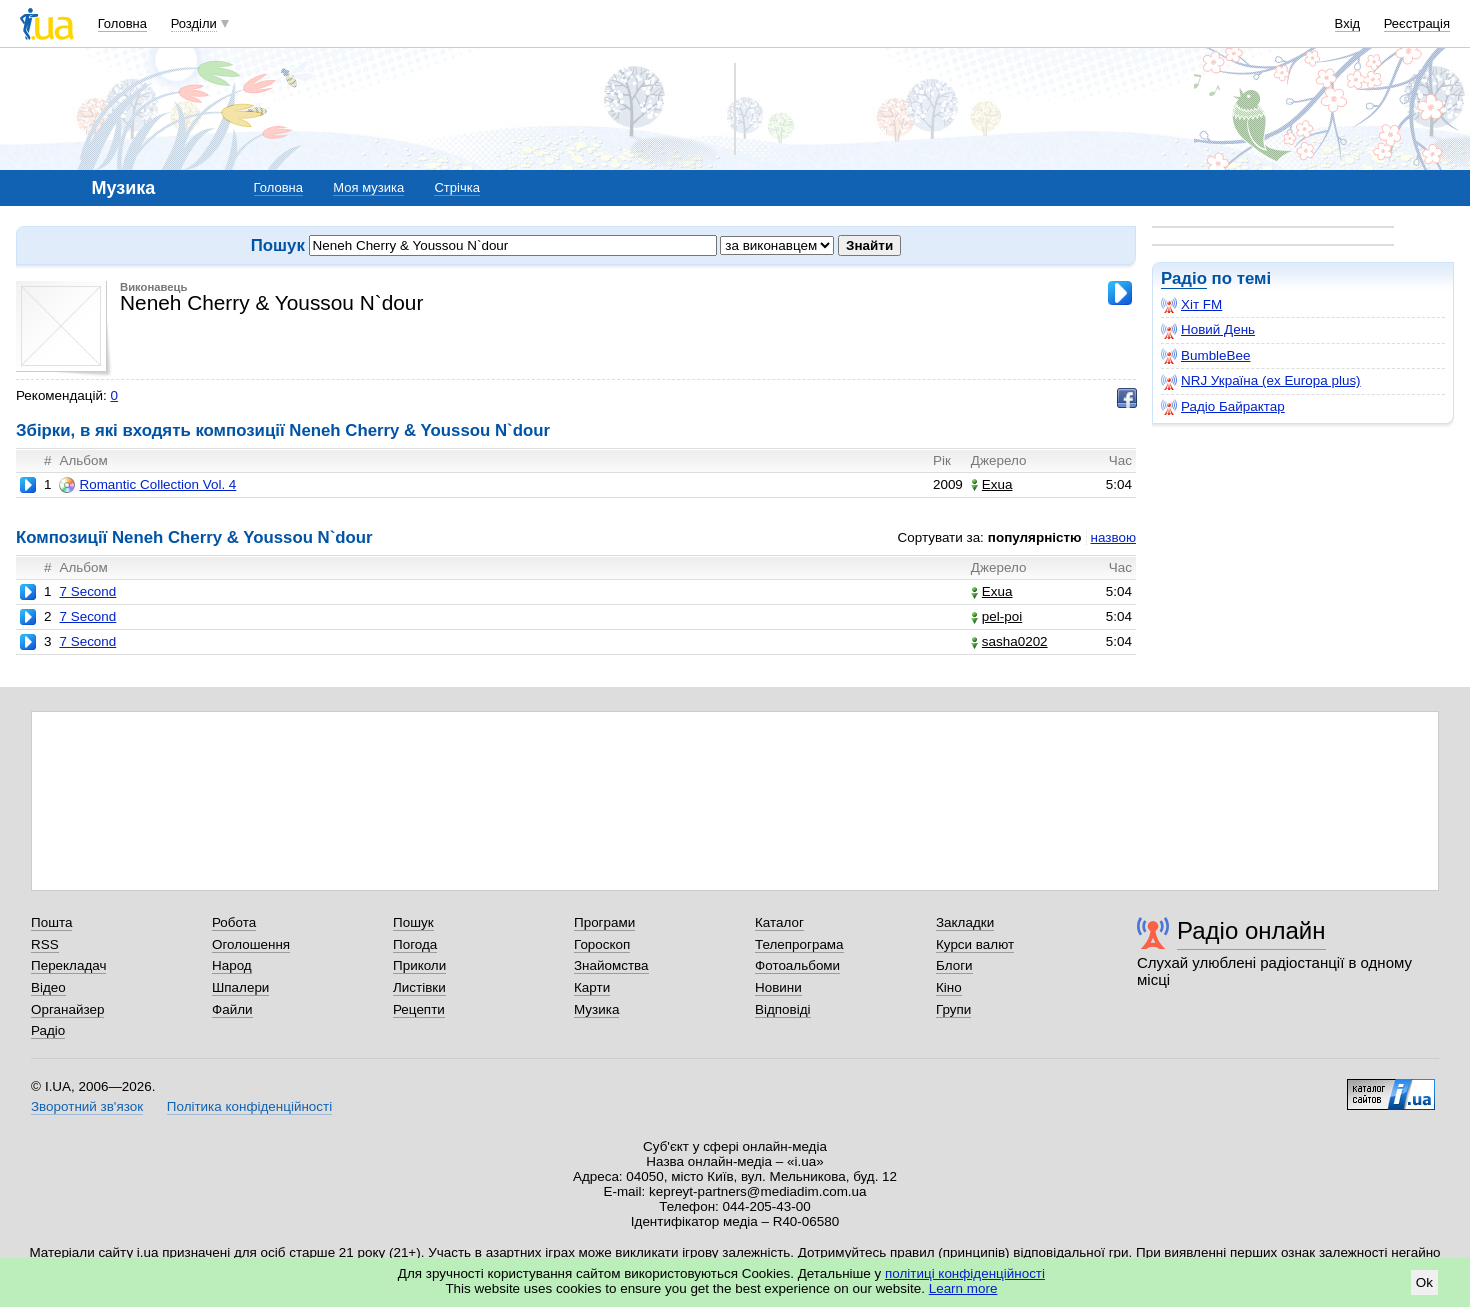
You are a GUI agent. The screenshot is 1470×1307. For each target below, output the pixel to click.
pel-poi (996, 616)
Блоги (954, 965)
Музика (596, 1009)
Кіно (949, 987)
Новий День (1208, 330)
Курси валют (975, 944)
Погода (415, 944)
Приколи (419, 965)
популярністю (1035, 537)
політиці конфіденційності (965, 1273)
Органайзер (67, 1009)
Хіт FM (1191, 305)
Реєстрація (1417, 23)
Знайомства (611, 965)
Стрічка (456, 187)
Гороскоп (602, 944)
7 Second (87, 591)
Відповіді (783, 1009)
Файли (232, 1009)
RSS (45, 944)
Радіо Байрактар (1223, 407)
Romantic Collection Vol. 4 (147, 485)
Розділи (194, 23)
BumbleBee (1205, 356)
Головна (122, 23)
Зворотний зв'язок (87, 1106)
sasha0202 (1009, 641)
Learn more (963, 1288)
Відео (48, 987)
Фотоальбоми (797, 965)
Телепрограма (799, 944)
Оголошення (251, 944)
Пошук (413, 922)
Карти (592, 987)
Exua (992, 484)
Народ (232, 965)
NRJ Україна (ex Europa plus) (1261, 381)
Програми (604, 922)
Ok (1424, 1282)
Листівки (419, 987)
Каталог (779, 922)
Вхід (1348, 23)
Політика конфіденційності (249, 1106)
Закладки (965, 922)
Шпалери (240, 987)
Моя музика (368, 187)
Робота (234, 922)
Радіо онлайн (1251, 930)
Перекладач (68, 965)
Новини (778, 987)
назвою (1113, 537)
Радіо (1184, 278)
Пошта (51, 922)
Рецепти (419, 1009)
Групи (953, 1009)
